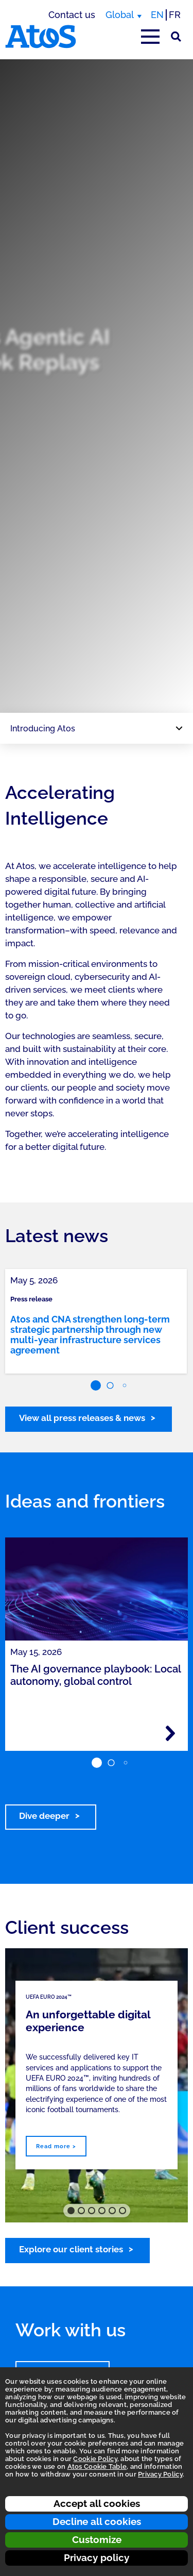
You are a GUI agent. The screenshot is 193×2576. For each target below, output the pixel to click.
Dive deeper (44, 1816)
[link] (96, 1321)
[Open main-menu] (150, 36)
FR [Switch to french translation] (175, 14)
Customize (96, 2539)
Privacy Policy (160, 2474)
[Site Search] (176, 36)
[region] (96, 386)
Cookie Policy (95, 2459)
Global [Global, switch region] (120, 14)
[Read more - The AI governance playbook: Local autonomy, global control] (170, 1733)
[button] (96, 1385)
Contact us (71, 14)
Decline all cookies (96, 2521)
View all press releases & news (82, 1418)
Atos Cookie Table (97, 2466)
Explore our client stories (71, 2249)
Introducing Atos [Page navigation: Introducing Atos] (42, 728)
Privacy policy (96, 2557)
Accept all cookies (97, 2503)
